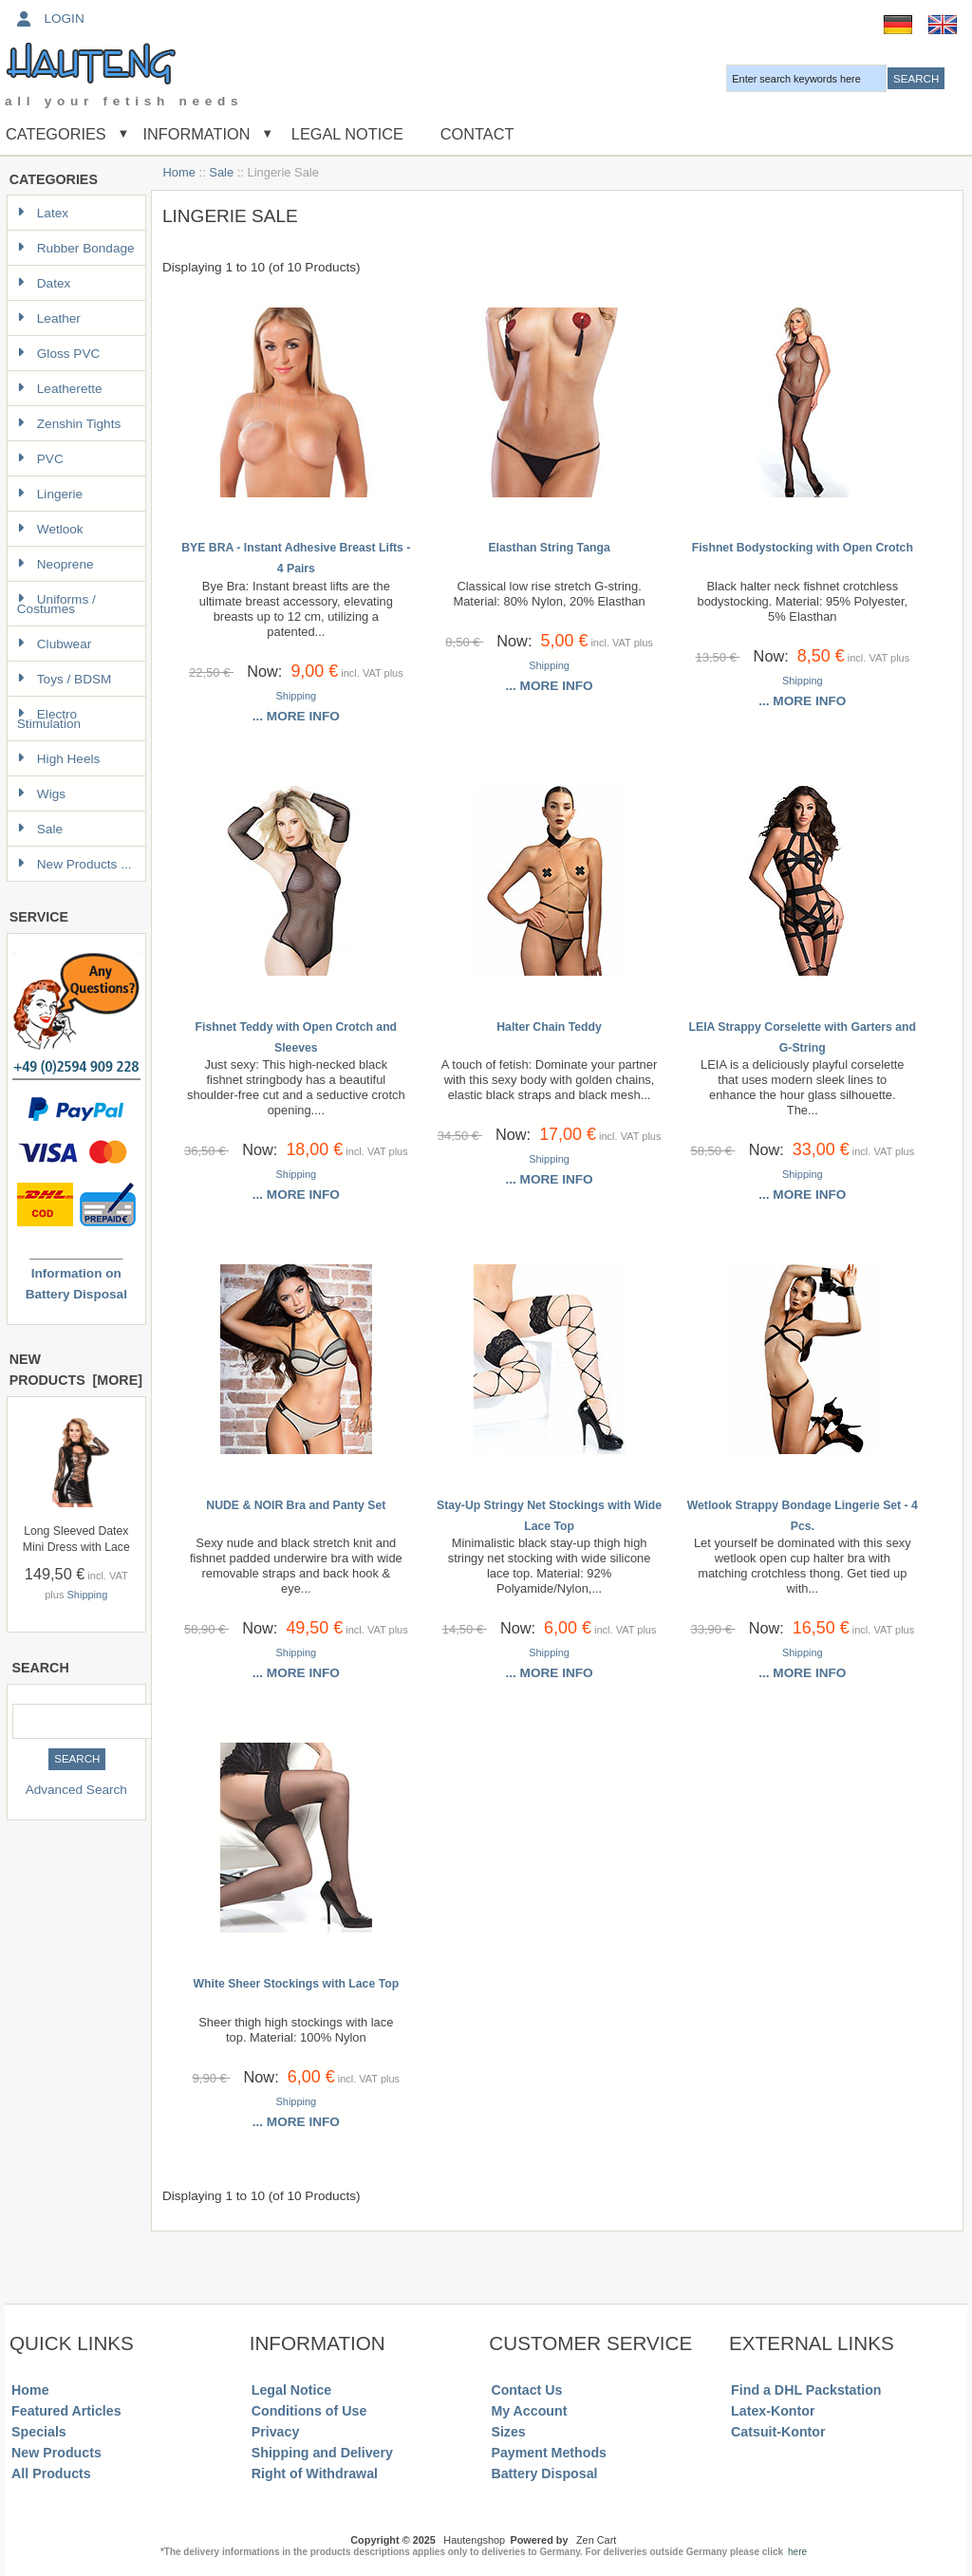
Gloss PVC (58, 353)
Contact (477, 133)
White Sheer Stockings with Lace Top (297, 1983)
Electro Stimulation (49, 719)
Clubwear (54, 644)
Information (197, 133)
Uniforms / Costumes (56, 604)
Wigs (41, 794)
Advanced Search (76, 1790)
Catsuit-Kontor (778, 2431)
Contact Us (526, 2390)
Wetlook (50, 529)
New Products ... (74, 864)
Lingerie (50, 494)
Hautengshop (474, 2540)
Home (179, 172)
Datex (44, 283)
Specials (38, 2431)
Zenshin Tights (69, 424)
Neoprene (55, 564)
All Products (51, 2473)
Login (48, 18)
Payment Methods (549, 2452)
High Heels (59, 759)
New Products (56, 2452)
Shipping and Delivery (322, 2452)
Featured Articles (66, 2410)
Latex (42, 213)
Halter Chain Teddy (549, 1027)
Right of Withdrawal (315, 2473)
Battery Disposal (544, 2473)
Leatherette (60, 389)
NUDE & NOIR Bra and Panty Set (295, 1505)
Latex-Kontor (772, 2410)
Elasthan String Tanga (548, 547)
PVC (40, 459)
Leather (49, 318)
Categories (56, 133)
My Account (529, 2410)
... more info (296, 716)
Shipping (86, 1594)
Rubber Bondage (76, 248)
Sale (221, 172)
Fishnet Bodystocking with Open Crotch (802, 547)
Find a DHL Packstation (806, 2390)
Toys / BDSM (64, 679)
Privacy (276, 2431)
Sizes (508, 2431)
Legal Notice (345, 133)
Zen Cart (596, 2540)
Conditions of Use (309, 2410)
